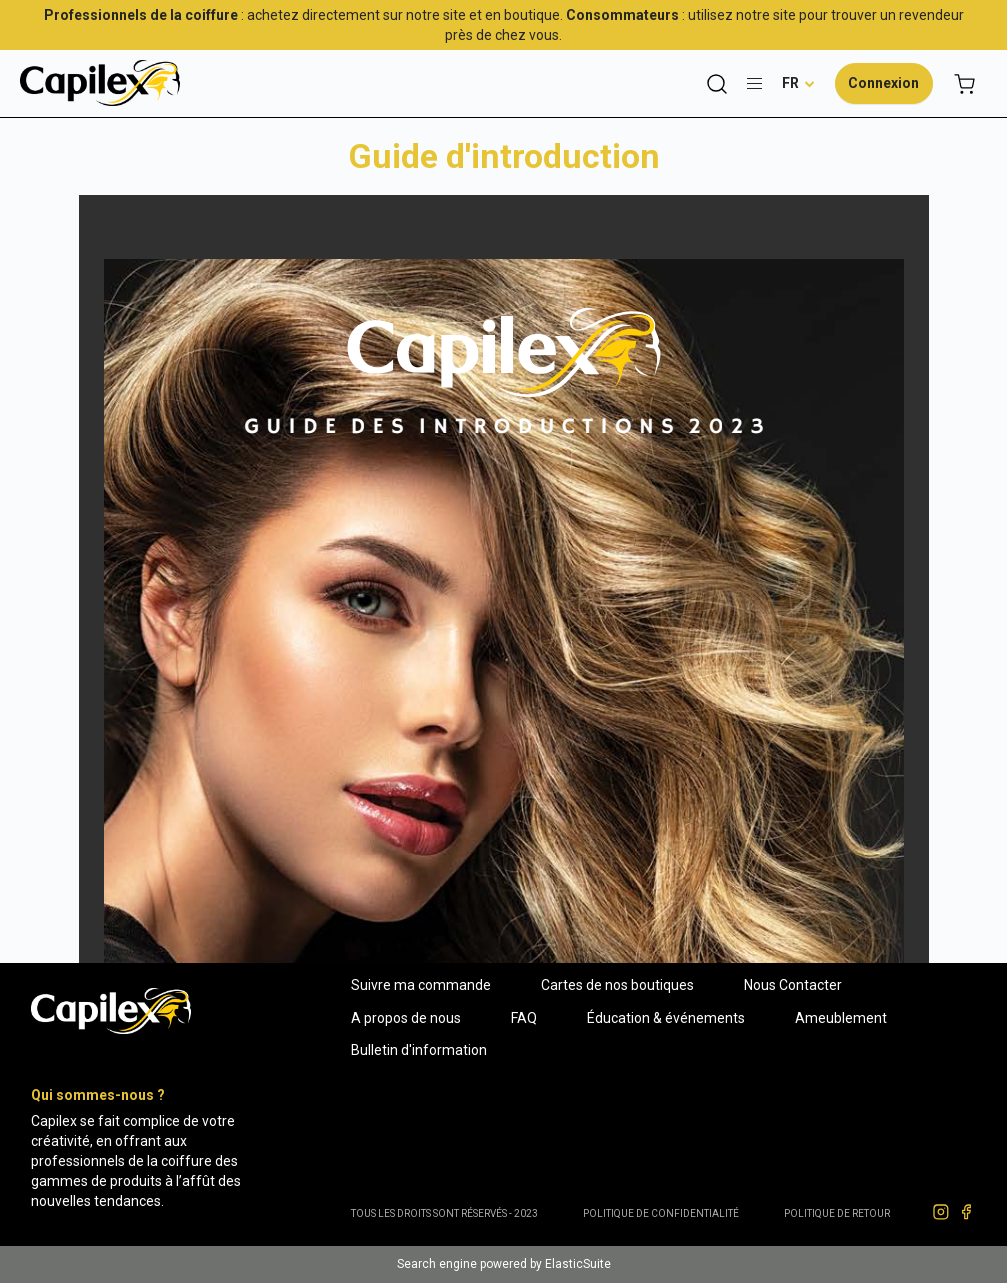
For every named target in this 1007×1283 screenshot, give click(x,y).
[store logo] (100, 83)
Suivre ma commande (421, 985)
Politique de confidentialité (661, 1213)
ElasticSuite (578, 1264)
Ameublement (841, 1018)
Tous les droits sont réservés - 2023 (444, 1213)
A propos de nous (406, 1018)
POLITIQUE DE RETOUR (837, 1213)
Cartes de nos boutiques (617, 985)
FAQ (524, 1018)
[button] (798, 83)
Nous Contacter (793, 985)
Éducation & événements (666, 1018)
